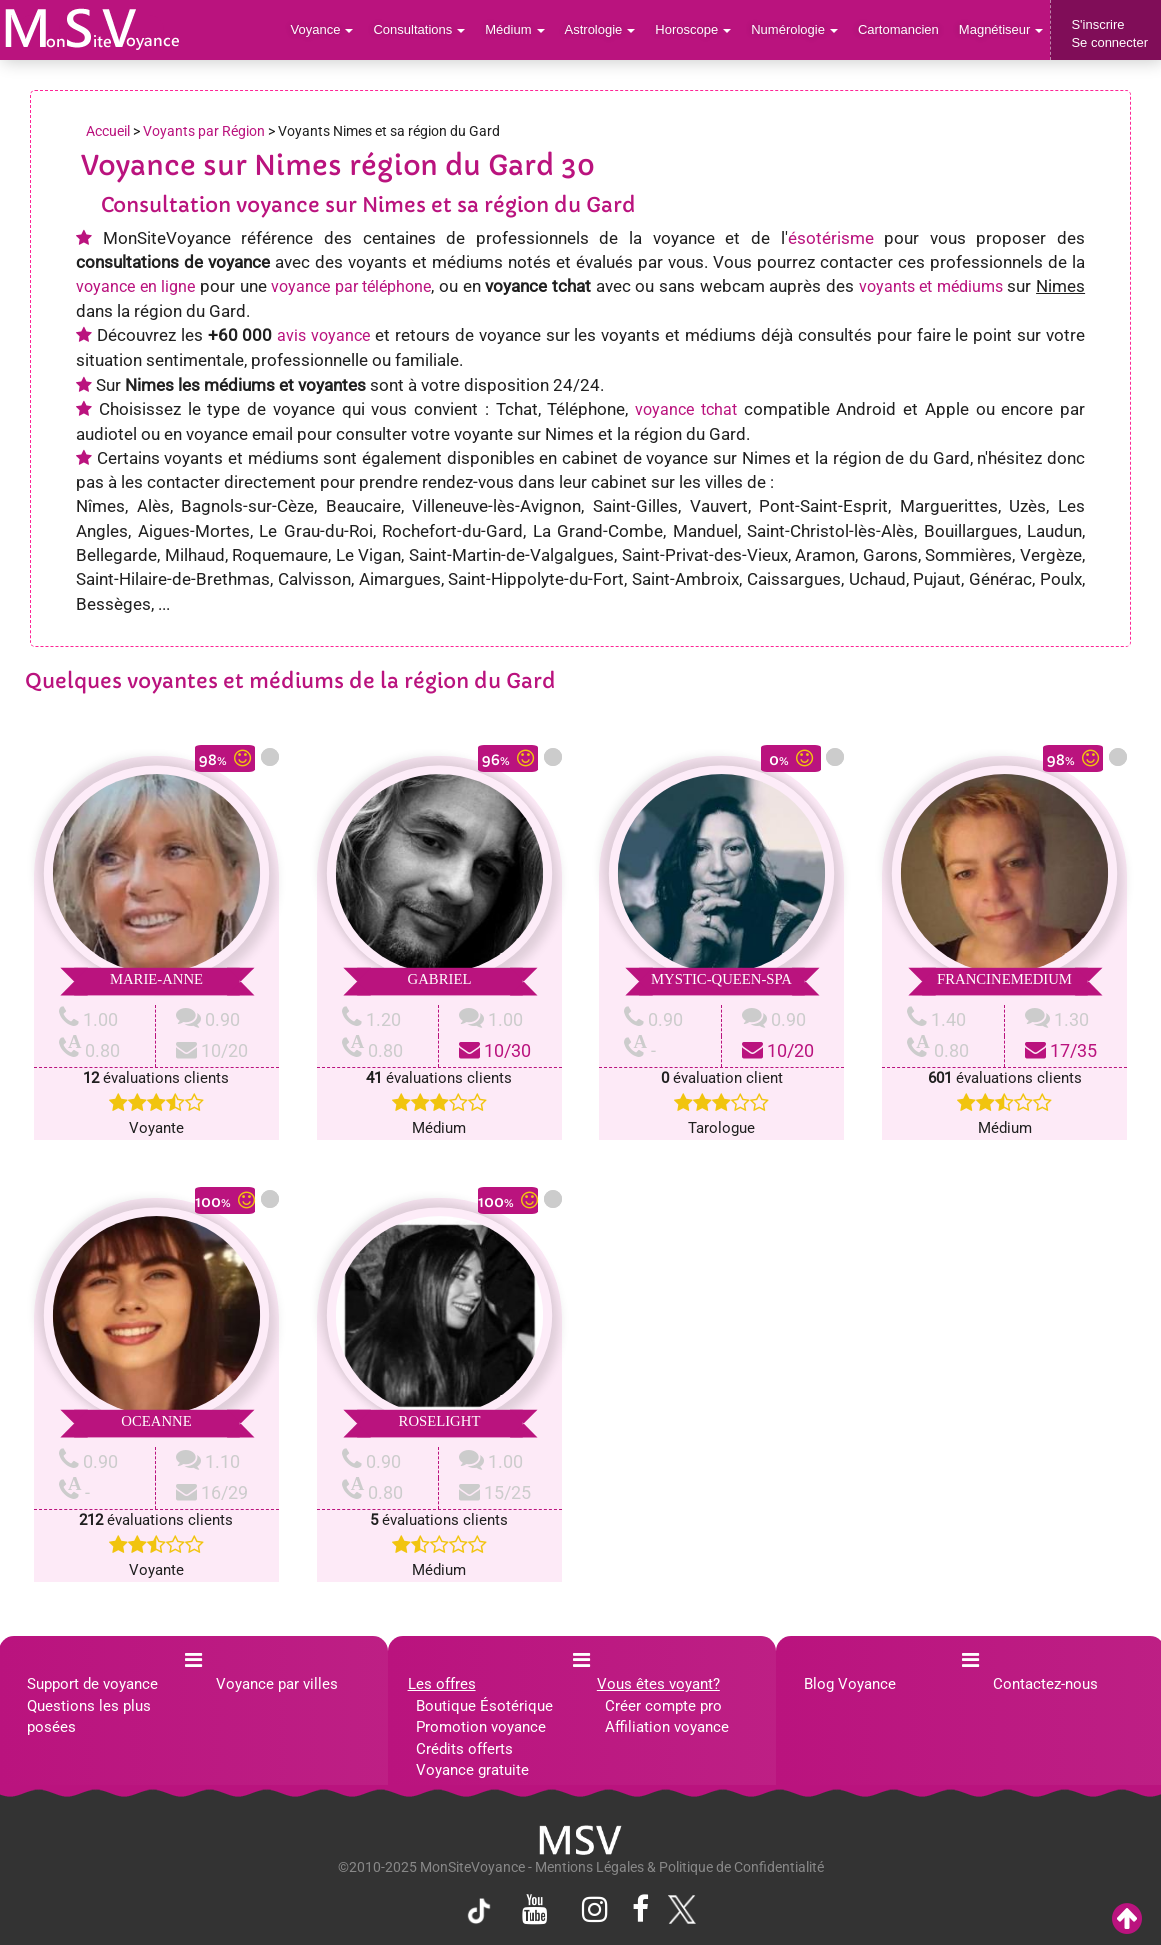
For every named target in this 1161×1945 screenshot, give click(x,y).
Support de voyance (92, 1684)
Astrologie (600, 29)
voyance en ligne (135, 286)
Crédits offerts (464, 1749)
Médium (514, 29)
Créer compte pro (663, 1706)
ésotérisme (831, 238)
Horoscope (693, 29)
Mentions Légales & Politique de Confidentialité (679, 1867)
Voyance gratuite (472, 1770)
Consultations (419, 29)
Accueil (108, 131)
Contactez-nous (1045, 1684)
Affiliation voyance (667, 1727)
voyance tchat (686, 409)
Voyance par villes (277, 1684)
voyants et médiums (931, 286)
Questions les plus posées (89, 1716)
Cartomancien (898, 29)
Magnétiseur (1001, 29)
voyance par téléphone (351, 286)
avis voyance (323, 335)
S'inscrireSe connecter (1109, 33)
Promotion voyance (481, 1727)
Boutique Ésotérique (484, 1706)
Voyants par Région (204, 131)
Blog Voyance (850, 1684)
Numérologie (794, 29)
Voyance (322, 29)
